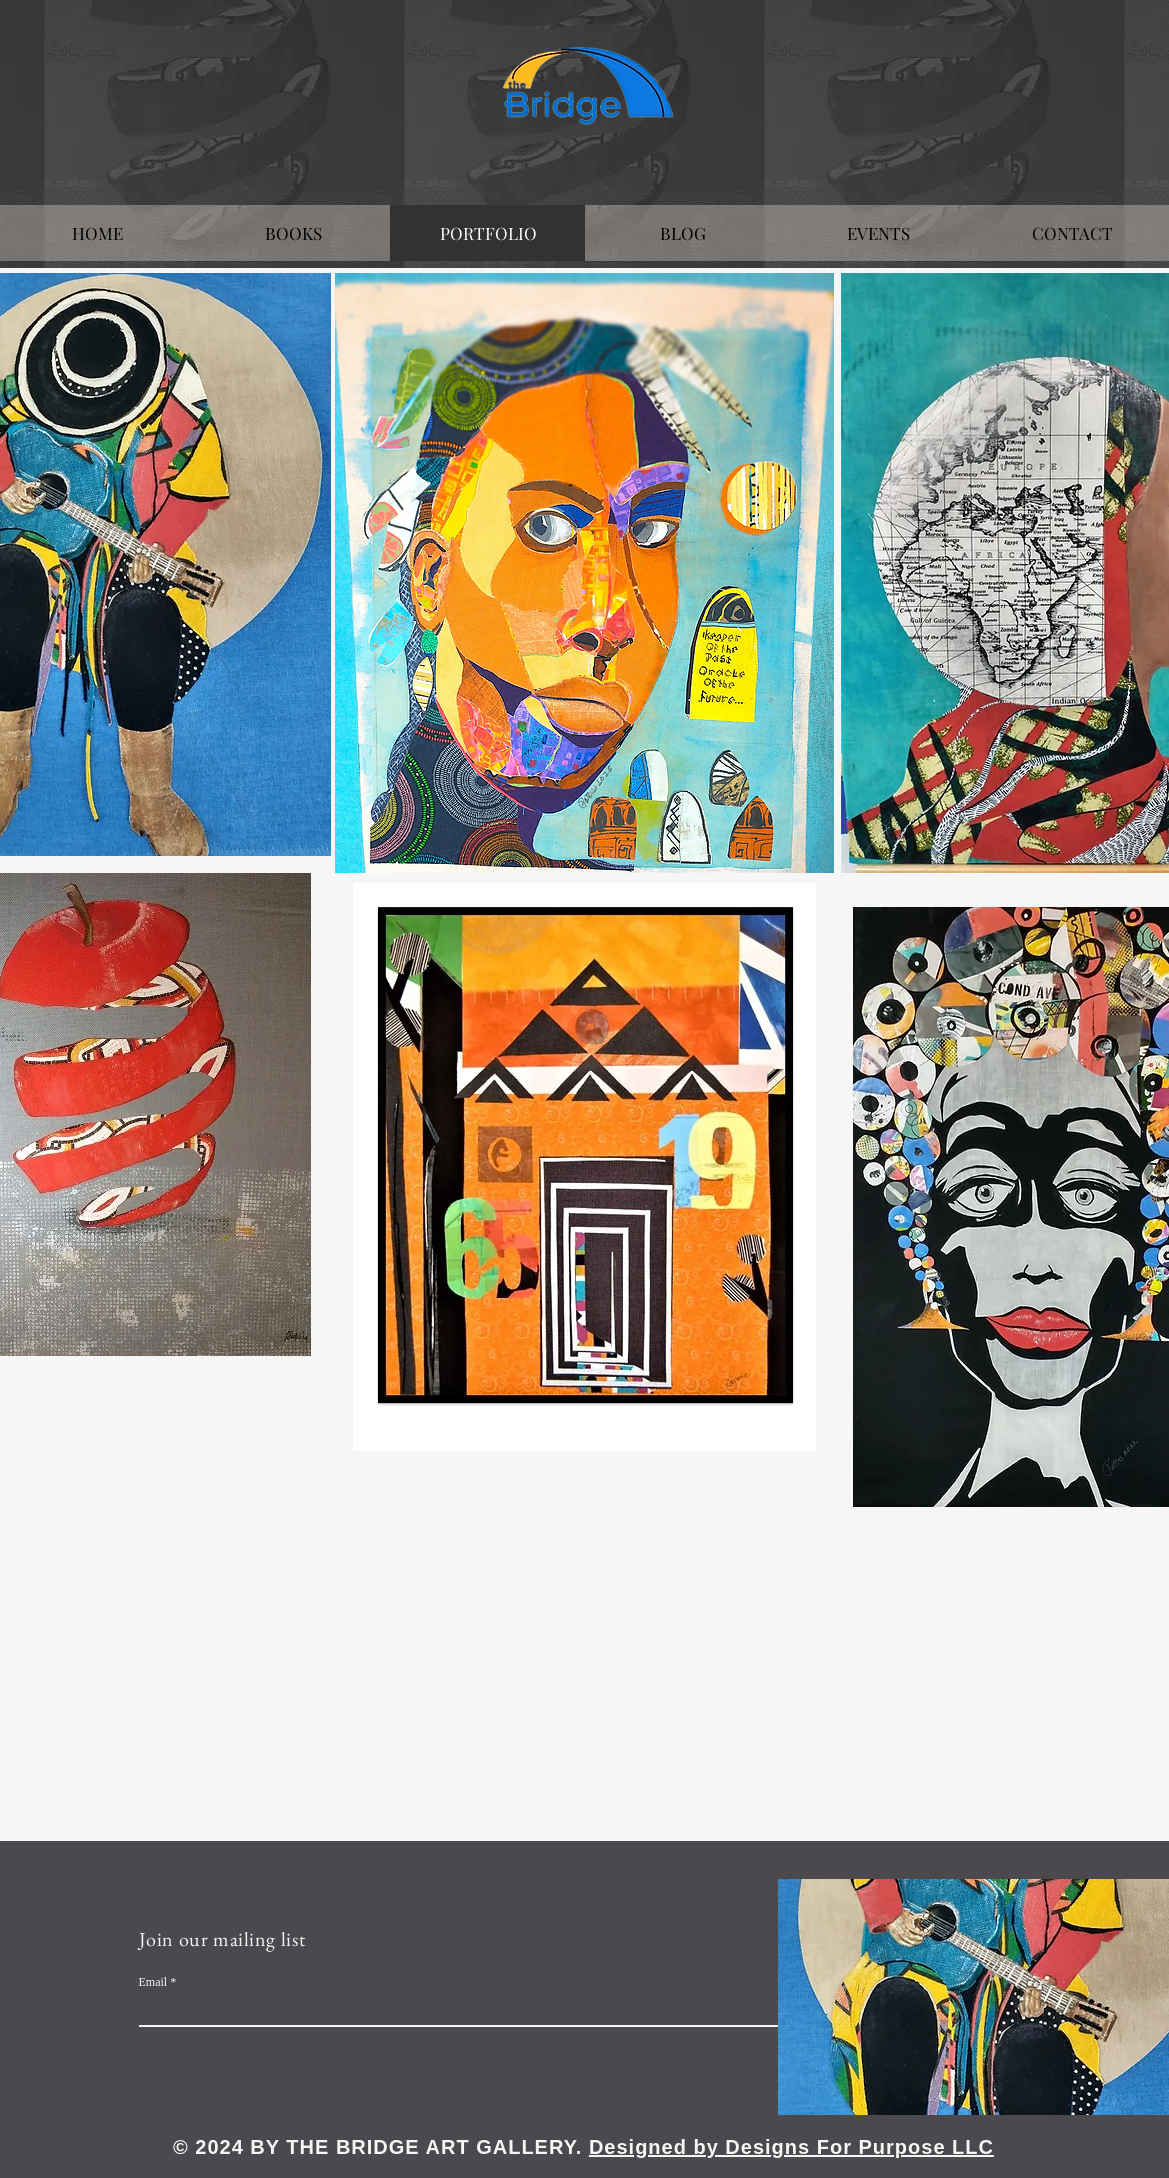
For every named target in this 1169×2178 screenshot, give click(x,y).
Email (153, 1982)
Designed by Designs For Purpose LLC (791, 2147)
